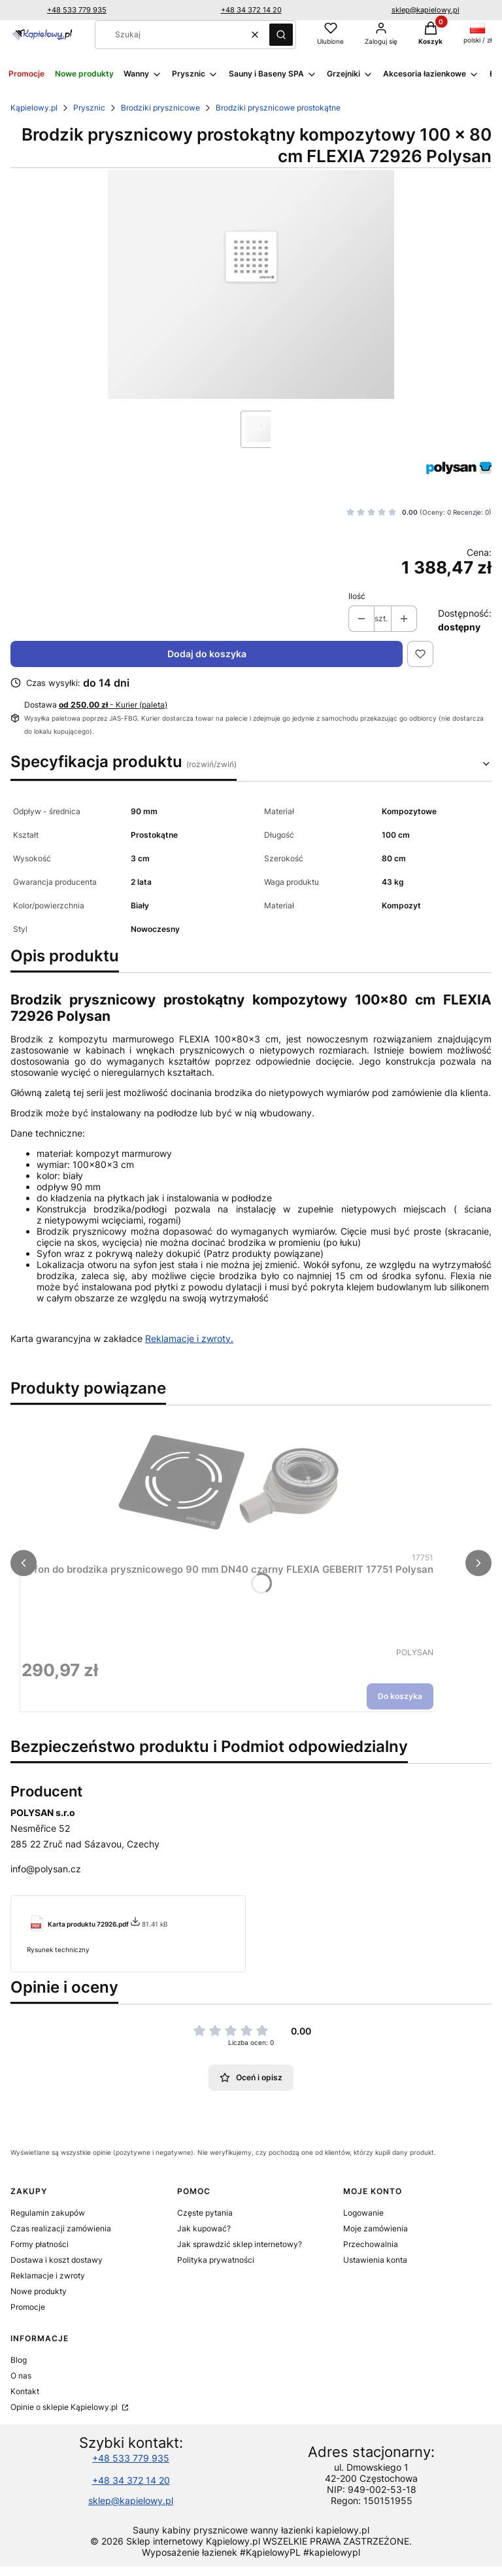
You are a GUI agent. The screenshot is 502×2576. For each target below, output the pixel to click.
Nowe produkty (38, 2291)
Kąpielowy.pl (34, 107)
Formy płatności (39, 2244)
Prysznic (89, 107)
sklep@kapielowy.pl (426, 9)
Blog (18, 2360)
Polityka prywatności (215, 2260)
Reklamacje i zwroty (47, 2275)
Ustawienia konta (375, 2260)
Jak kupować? (204, 2228)
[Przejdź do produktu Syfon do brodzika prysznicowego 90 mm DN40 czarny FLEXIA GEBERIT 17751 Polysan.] (227, 1482)
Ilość (356, 596)
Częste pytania (205, 2213)
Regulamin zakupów (47, 2213)
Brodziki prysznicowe (160, 107)
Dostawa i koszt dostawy (56, 2260)
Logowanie (363, 2213)
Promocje (27, 2307)
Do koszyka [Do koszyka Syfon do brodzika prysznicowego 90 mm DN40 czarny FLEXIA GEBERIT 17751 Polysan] (400, 1696)
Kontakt (24, 2391)
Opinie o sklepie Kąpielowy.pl (65, 2407)
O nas (20, 2375)
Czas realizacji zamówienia (60, 2228)
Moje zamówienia (375, 2228)
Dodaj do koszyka (206, 653)
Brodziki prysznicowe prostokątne (278, 107)
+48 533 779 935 (77, 9)
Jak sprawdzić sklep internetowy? (239, 2244)
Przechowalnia (370, 2244)
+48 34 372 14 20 (251, 9)
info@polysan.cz (45, 1868)
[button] (281, 35)
